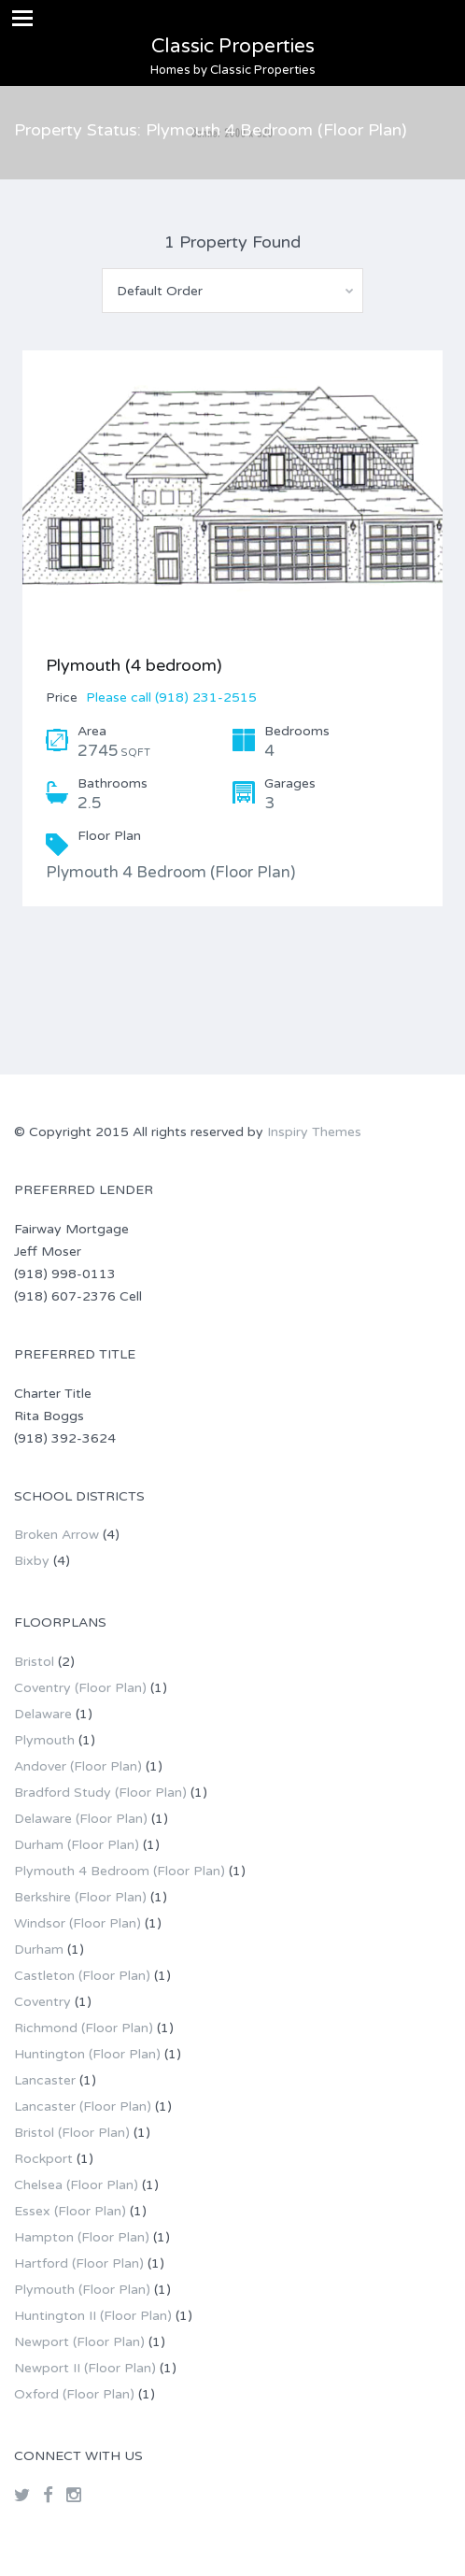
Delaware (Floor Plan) (81, 1819)
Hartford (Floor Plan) (79, 2263)
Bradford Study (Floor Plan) (100, 1792)
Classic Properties (233, 46)
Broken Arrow (56, 1535)
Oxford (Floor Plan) (74, 2394)
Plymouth (44, 1740)
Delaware (43, 1714)
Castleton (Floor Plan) (82, 1976)
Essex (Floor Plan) (70, 2211)
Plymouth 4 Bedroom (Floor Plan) (119, 1871)
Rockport (43, 2159)
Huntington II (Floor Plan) (93, 2316)
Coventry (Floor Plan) (80, 1688)
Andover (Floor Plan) (78, 1766)
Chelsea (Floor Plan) (76, 2185)
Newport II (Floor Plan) (85, 2368)
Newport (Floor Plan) (79, 2342)
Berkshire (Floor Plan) (80, 1897)
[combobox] (232, 290)
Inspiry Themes (314, 1132)
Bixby (31, 1561)
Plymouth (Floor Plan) (82, 2290)
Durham (38, 1949)
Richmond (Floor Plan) (83, 2028)
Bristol (34, 1662)
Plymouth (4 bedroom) (134, 665)
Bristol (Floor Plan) (72, 2133)
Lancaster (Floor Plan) (82, 2106)
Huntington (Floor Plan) (87, 2054)
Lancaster (45, 2080)
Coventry (42, 2002)
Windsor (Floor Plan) (77, 1923)
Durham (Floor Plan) (76, 1845)
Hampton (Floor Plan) (81, 2237)
